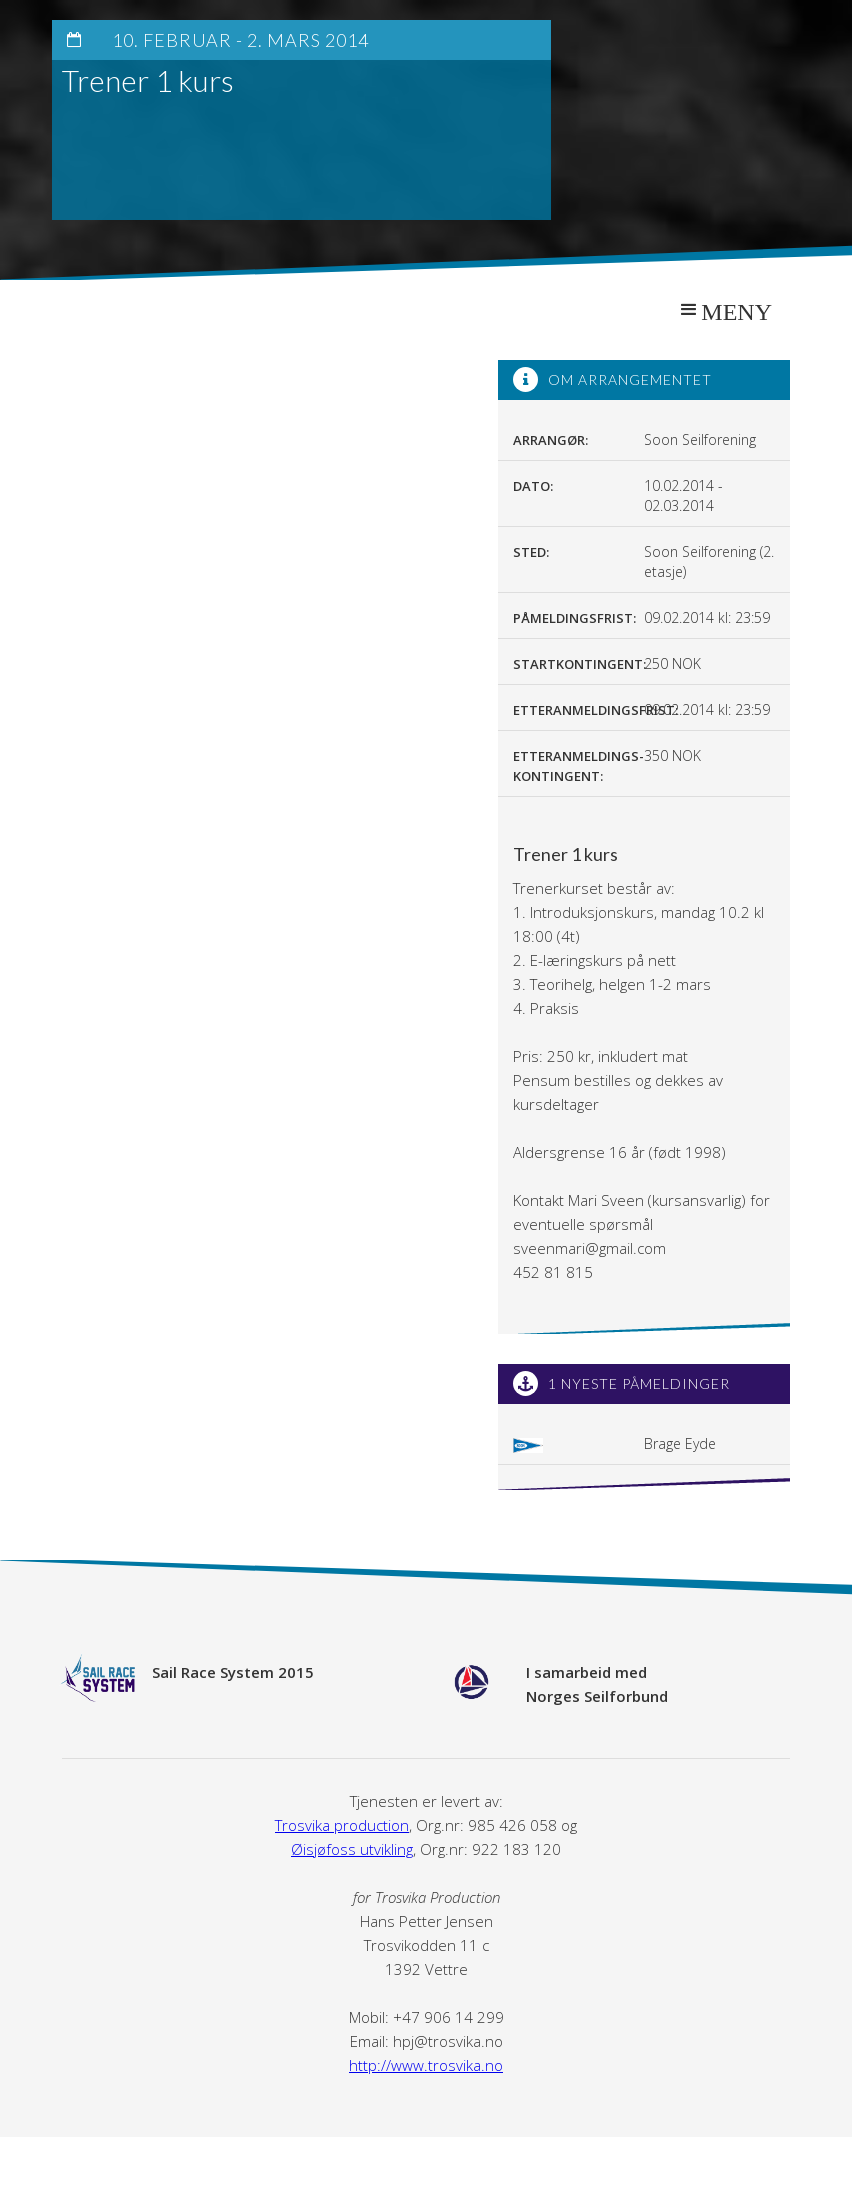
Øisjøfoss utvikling (352, 1849)
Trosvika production (342, 1825)
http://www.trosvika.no (426, 2065)
